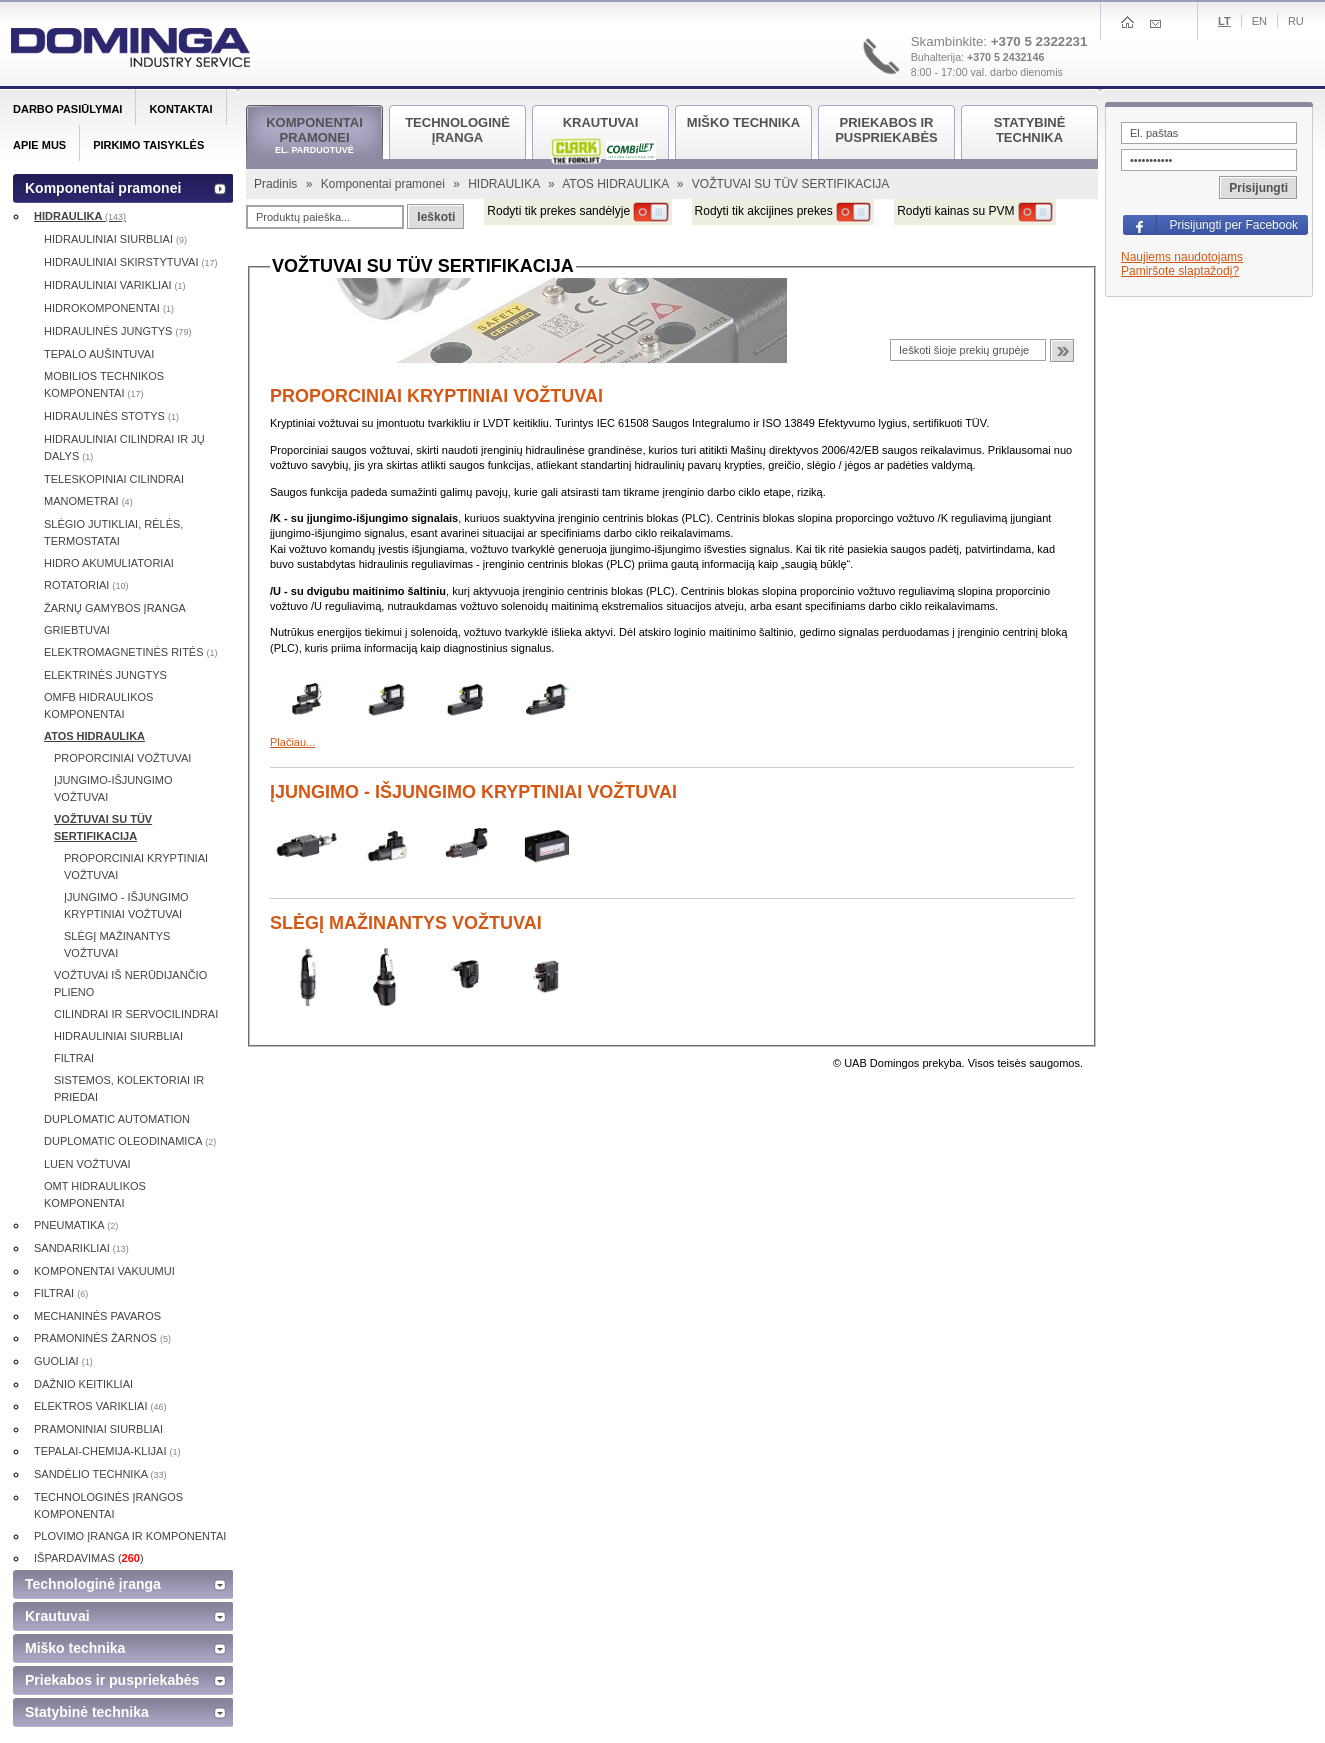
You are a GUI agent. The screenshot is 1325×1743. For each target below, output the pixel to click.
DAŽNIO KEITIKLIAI (83, 1384)
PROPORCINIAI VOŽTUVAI (122, 758)
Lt (1224, 21)
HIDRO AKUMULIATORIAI (109, 563)
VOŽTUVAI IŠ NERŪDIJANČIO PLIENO (130, 983)
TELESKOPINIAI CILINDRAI (114, 479)
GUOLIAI (63, 1361)
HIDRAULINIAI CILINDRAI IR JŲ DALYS (124, 447)
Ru (1296, 21)
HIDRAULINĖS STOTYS (111, 416)
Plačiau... (292, 742)
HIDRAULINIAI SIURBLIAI (115, 239)
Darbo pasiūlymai (67, 109)
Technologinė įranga (93, 1584)
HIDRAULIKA (505, 184)
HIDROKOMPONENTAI (109, 308)
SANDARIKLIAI (81, 1248)
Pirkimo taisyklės (148, 145)
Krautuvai (57, 1616)
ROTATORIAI (86, 585)
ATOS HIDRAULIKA (617, 184)
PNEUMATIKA (76, 1225)
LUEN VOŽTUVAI (87, 1164)
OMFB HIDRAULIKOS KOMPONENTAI (98, 705)
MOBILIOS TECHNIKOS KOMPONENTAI (104, 384)
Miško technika (75, 1648)
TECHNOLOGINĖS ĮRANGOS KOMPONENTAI (108, 1505)
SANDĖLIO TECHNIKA (100, 1474)
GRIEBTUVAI (77, 630)
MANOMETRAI (88, 501)
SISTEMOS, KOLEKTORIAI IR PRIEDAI (129, 1088)
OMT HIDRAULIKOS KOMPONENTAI (95, 1194)
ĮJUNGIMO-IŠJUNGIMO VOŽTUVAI (113, 788)
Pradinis (277, 184)
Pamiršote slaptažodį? (1180, 271)
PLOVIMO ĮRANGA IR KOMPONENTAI (130, 1536)
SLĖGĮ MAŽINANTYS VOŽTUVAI (406, 923)
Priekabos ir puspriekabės (112, 1680)
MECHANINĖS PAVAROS (97, 1316)
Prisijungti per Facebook (1233, 225)
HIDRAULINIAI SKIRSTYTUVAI (131, 262)
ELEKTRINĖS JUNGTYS (105, 675)
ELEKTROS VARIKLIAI (100, 1406)
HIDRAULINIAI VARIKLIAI (115, 285)
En (1259, 21)
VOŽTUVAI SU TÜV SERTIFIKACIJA (103, 827)
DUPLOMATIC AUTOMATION (117, 1119)
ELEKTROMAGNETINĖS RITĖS (131, 652)
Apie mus (39, 145)
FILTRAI (74, 1058)
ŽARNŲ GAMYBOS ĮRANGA (115, 608)
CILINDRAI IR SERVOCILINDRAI (136, 1014)
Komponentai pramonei (384, 184)
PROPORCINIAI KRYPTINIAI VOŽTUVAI (436, 396)
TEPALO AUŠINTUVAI (99, 354)
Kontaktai (180, 109)
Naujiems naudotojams (1182, 257)
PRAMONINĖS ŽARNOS (102, 1338)
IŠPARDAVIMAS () (89, 1558)
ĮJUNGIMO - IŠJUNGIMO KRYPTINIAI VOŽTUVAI (473, 792)
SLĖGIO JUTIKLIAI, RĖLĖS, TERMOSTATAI (113, 532)
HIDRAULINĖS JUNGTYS (117, 331)
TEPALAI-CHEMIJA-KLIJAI (107, 1451)
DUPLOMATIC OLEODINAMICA (130, 1141)
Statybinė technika (87, 1712)
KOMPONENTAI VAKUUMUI (104, 1271)
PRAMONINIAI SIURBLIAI (98, 1429)
